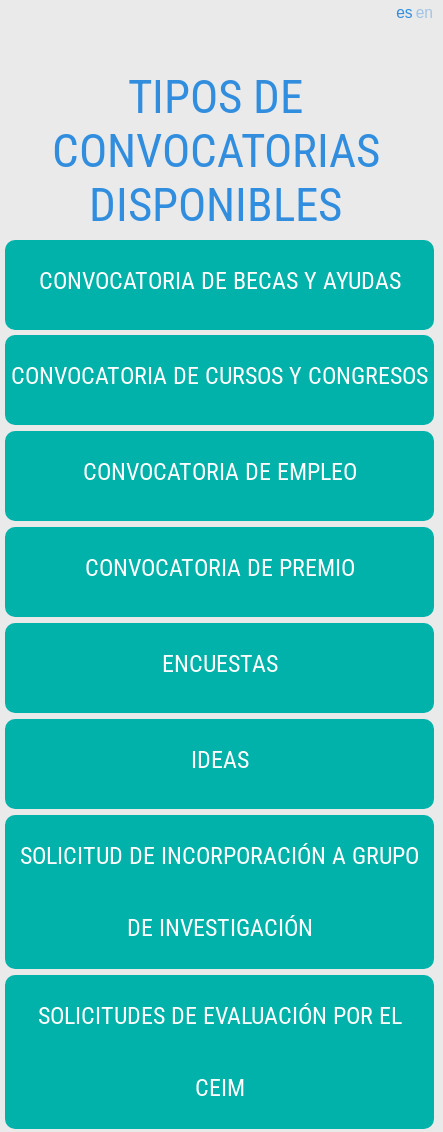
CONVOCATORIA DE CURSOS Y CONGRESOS (219, 376)
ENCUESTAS (220, 664)
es (404, 13)
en (424, 13)
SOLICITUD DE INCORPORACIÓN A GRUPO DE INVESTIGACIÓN (219, 892)
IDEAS (220, 760)
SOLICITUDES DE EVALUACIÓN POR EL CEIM (220, 1052)
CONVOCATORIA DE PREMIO (220, 568)
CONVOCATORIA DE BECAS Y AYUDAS (220, 281)
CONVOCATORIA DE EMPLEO (220, 472)
